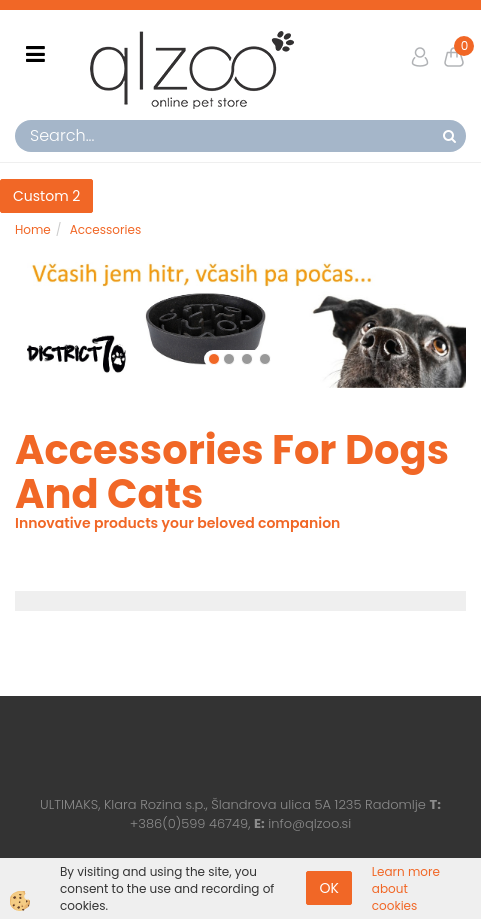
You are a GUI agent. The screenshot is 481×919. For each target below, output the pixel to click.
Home (33, 229)
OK (328, 888)
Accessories (105, 229)
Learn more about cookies (406, 888)
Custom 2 (46, 196)
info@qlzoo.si (309, 823)
